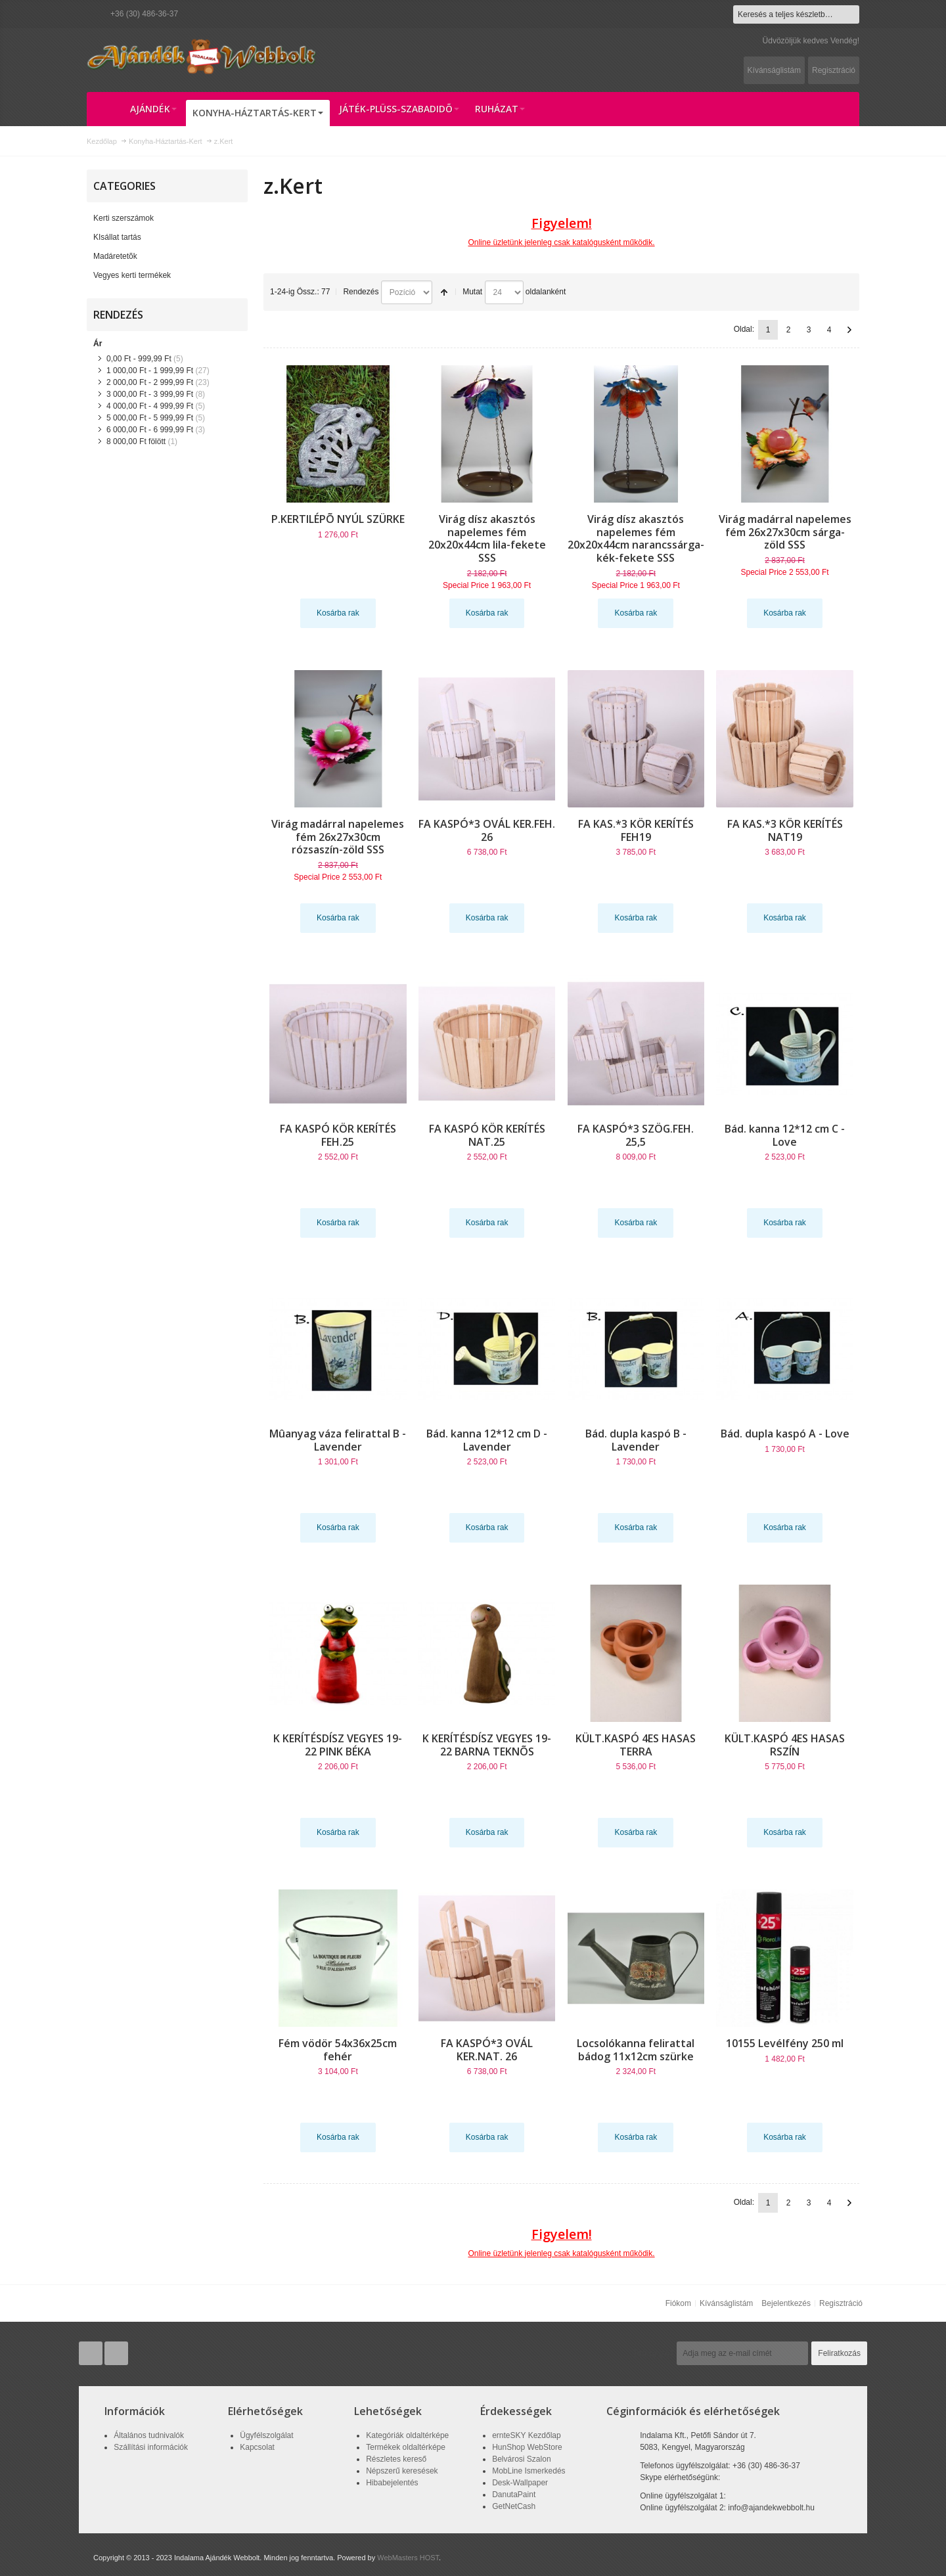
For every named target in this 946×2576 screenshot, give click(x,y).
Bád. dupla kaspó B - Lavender (636, 1440)
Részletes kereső (396, 2459)
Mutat (472, 291)
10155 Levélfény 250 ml (785, 2043)
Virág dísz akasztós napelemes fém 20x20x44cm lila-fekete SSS (487, 539)
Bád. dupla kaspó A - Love (785, 1433)
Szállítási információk (151, 2447)
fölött (136, 441)
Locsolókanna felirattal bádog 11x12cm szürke (635, 2050)
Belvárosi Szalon (521, 2459)
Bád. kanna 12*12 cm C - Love (785, 1135)
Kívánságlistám (774, 70)
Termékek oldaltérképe (405, 2447)
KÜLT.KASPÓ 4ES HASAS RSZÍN (785, 1745)
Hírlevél (653, 2353)
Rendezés (360, 291)
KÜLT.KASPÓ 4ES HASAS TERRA (635, 1745)
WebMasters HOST (408, 2558)
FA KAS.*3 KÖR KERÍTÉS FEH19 (636, 830)
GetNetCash (513, 2506)
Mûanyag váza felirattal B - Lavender (337, 1440)
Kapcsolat (257, 2447)
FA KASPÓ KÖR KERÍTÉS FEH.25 (338, 1135)
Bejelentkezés (786, 2303)
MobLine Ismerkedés (528, 2470)
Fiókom (678, 2303)
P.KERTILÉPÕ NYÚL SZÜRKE (338, 519)
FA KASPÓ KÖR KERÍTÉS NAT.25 (487, 1135)
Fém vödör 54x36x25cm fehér (338, 2050)
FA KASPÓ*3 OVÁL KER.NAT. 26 (487, 2050)
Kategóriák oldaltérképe (407, 2435)
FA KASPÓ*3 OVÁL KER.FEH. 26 (486, 830)
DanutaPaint (513, 2494)
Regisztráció (833, 70)
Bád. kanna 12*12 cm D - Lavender (486, 1440)
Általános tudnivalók (149, 2435)
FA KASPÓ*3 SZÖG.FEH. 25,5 (635, 1135)
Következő (849, 330)
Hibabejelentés (392, 2482)
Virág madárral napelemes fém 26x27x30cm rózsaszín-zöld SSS (337, 837)
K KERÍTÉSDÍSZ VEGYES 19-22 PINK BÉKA (337, 1745)
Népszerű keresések (402, 2470)
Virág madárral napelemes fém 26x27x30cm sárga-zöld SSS (785, 532)
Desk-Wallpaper (520, 2482)
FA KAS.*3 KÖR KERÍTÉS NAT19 (785, 830)
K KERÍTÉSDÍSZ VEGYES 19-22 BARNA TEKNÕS (486, 1745)
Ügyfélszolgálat (266, 2435)
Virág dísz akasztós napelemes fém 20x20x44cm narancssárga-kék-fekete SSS (636, 539)
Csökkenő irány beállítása (444, 292)
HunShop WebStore (527, 2447)
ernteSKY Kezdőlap (526, 2435)
